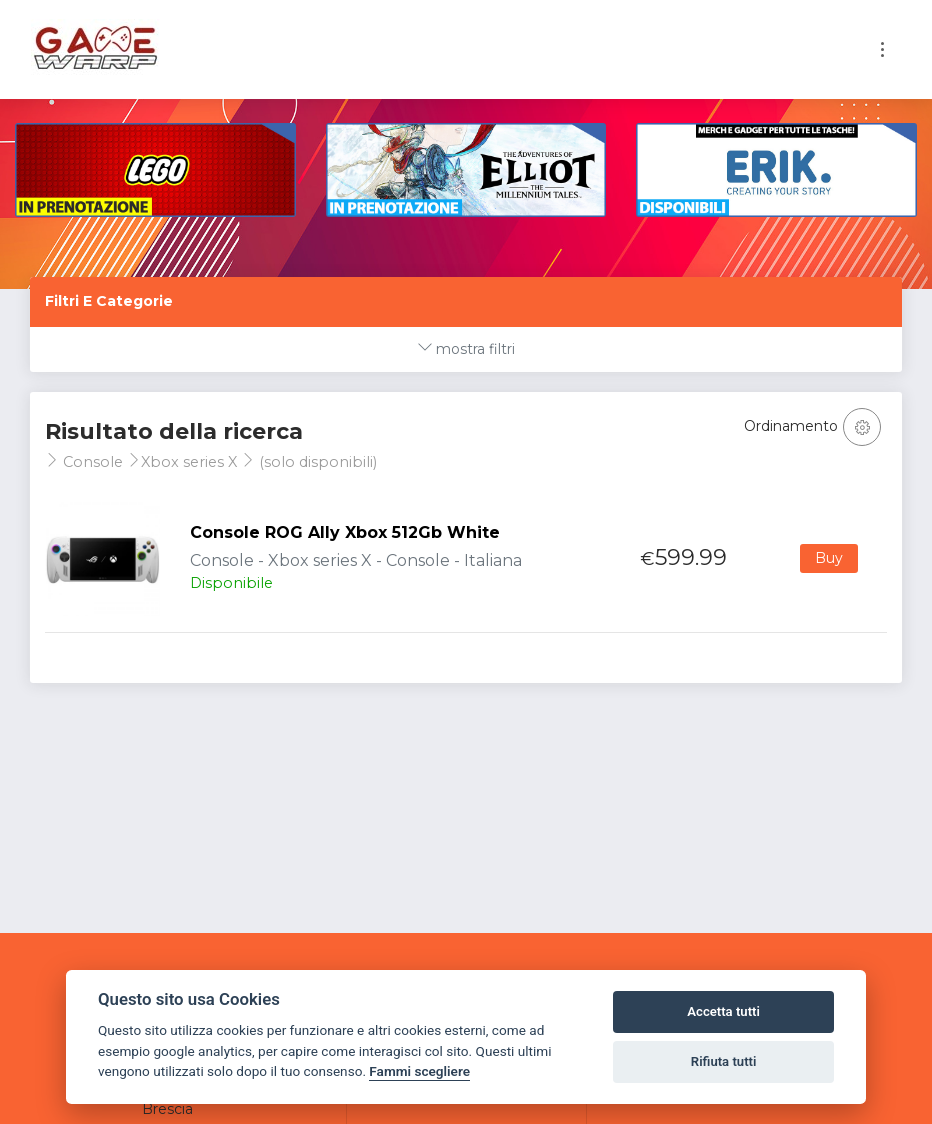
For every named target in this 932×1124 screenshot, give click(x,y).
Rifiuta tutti (724, 1061)
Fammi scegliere (419, 1071)
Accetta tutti (723, 1011)
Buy (829, 558)
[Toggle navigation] (882, 49)
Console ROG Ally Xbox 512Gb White (345, 532)
